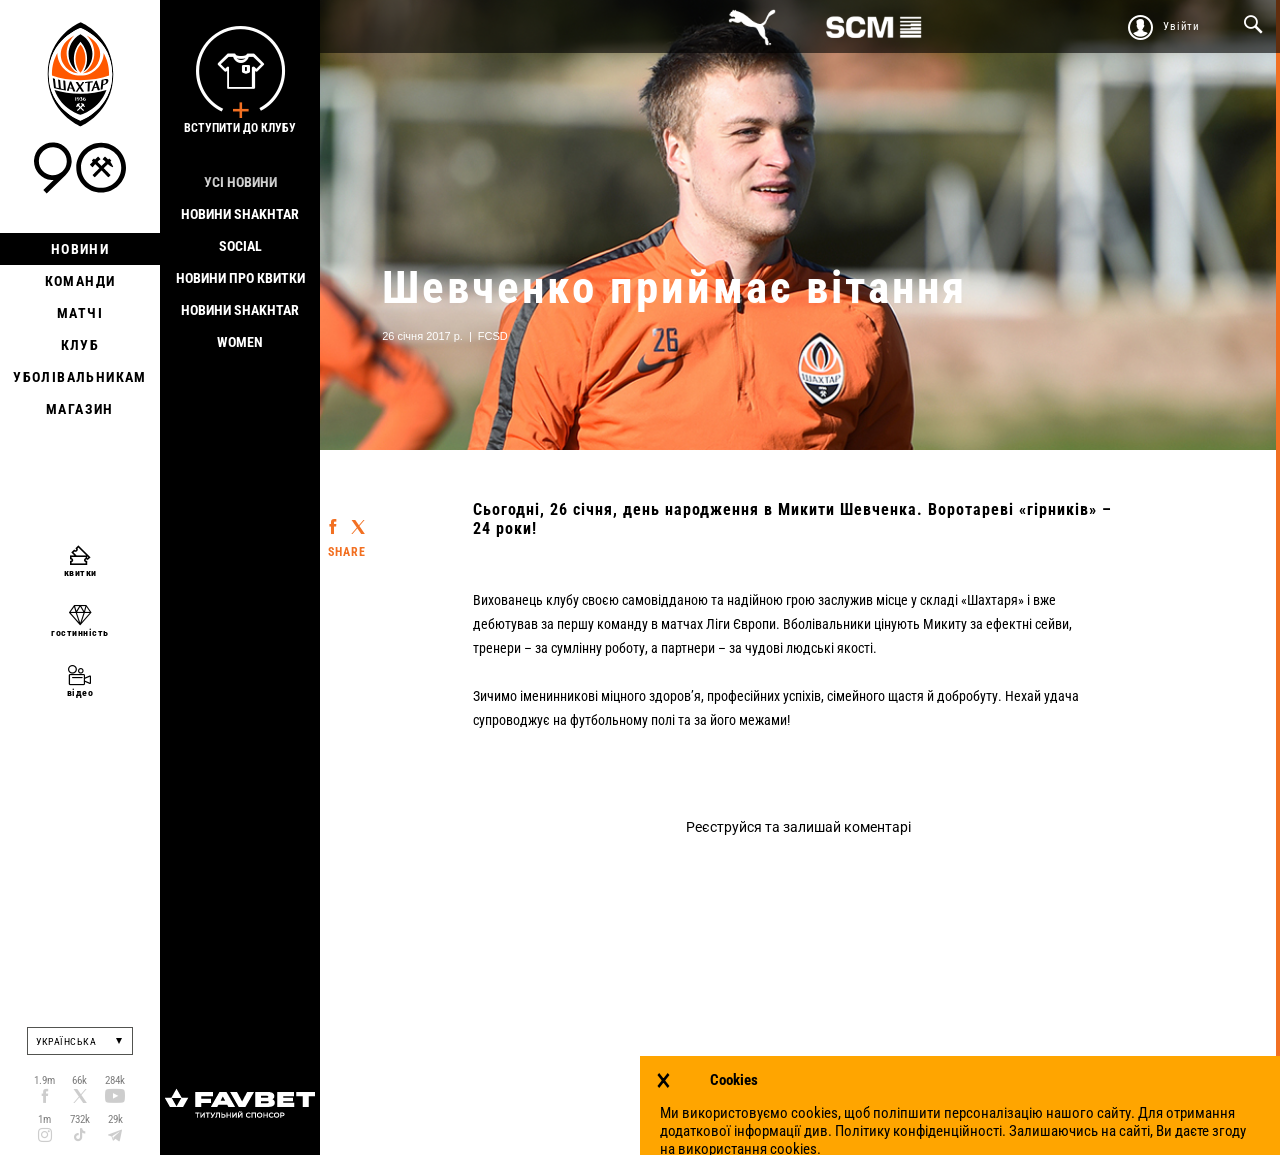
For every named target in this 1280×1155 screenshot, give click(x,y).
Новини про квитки (240, 278)
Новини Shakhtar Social (240, 230)
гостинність (80, 632)
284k (115, 1080)
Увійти (1181, 26)
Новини (80, 249)
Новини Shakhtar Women (240, 326)
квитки (80, 572)
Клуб (80, 345)
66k (79, 1080)
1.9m (44, 1080)
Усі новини (240, 182)
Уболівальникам (80, 377)
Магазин (80, 409)
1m (44, 1119)
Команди (80, 281)
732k (80, 1119)
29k (115, 1119)
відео (80, 692)
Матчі (80, 313)
